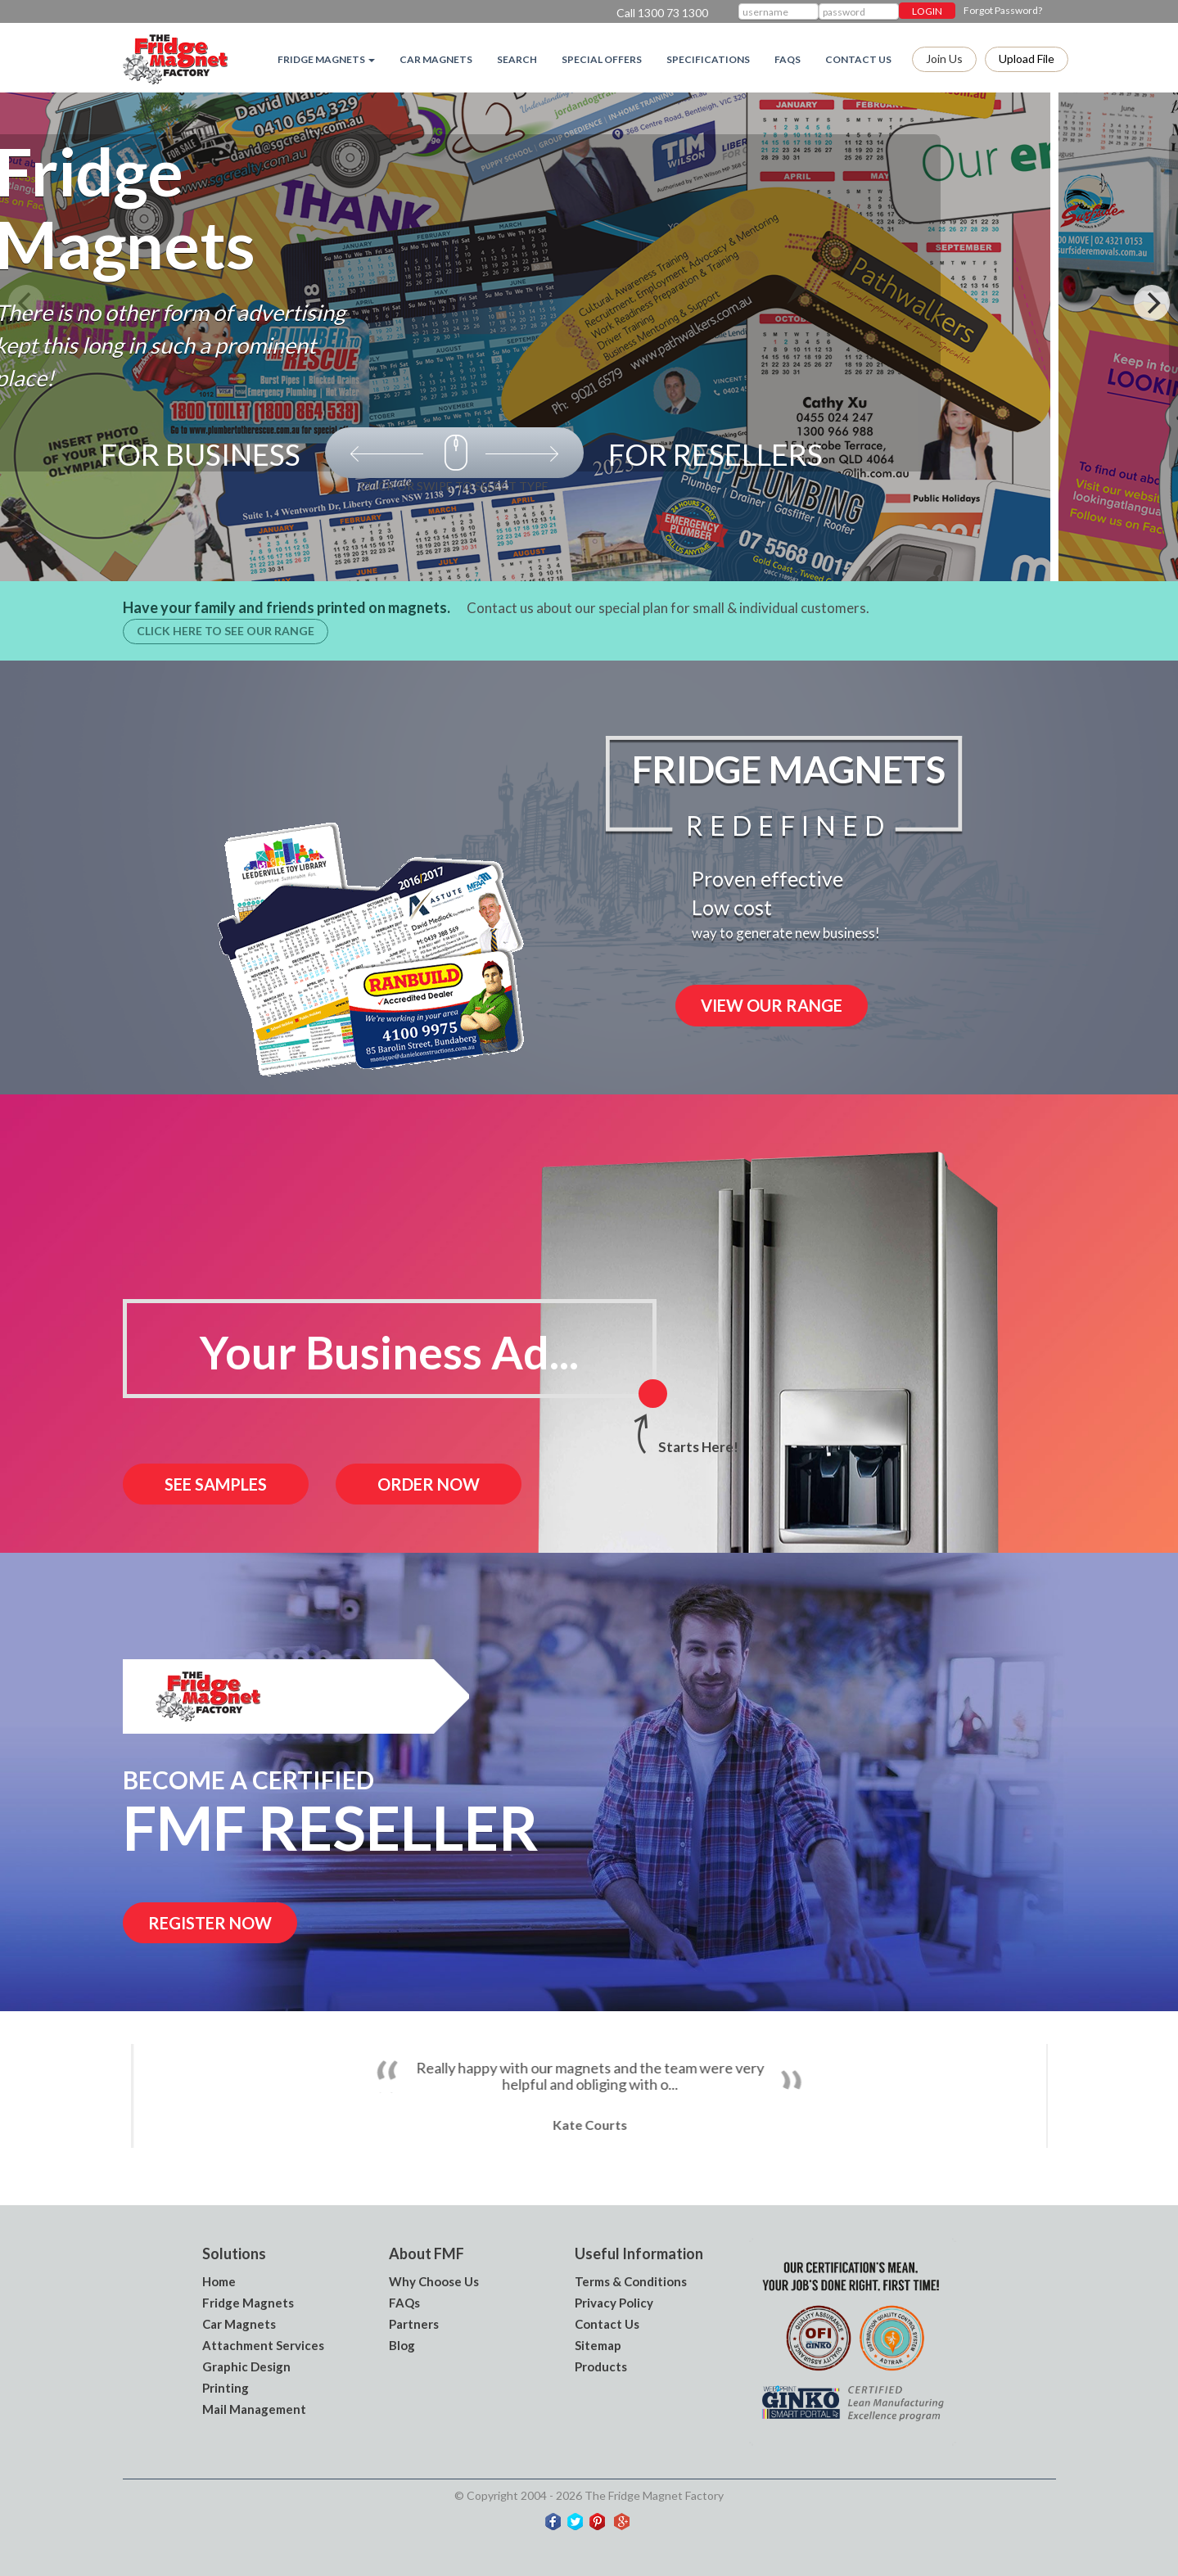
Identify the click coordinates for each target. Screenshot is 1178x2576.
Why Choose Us (434, 2281)
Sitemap (598, 2345)
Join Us (944, 58)
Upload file (1026, 58)
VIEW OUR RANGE (771, 1005)
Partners (414, 2324)
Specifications (708, 59)
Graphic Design (246, 2366)
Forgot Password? (1003, 10)
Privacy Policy (614, 2302)
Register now (210, 1923)
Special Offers (602, 59)
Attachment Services (263, 2345)
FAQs (787, 59)
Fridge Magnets (248, 2302)
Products (601, 2366)
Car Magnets (435, 59)
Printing (225, 2387)
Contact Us (858, 59)
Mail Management (254, 2409)
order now (428, 1484)
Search (517, 59)
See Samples (216, 1484)
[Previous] (26, 303)
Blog (402, 2345)
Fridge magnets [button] (326, 59)
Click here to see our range (225, 631)
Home (219, 2281)
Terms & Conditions (631, 2281)
